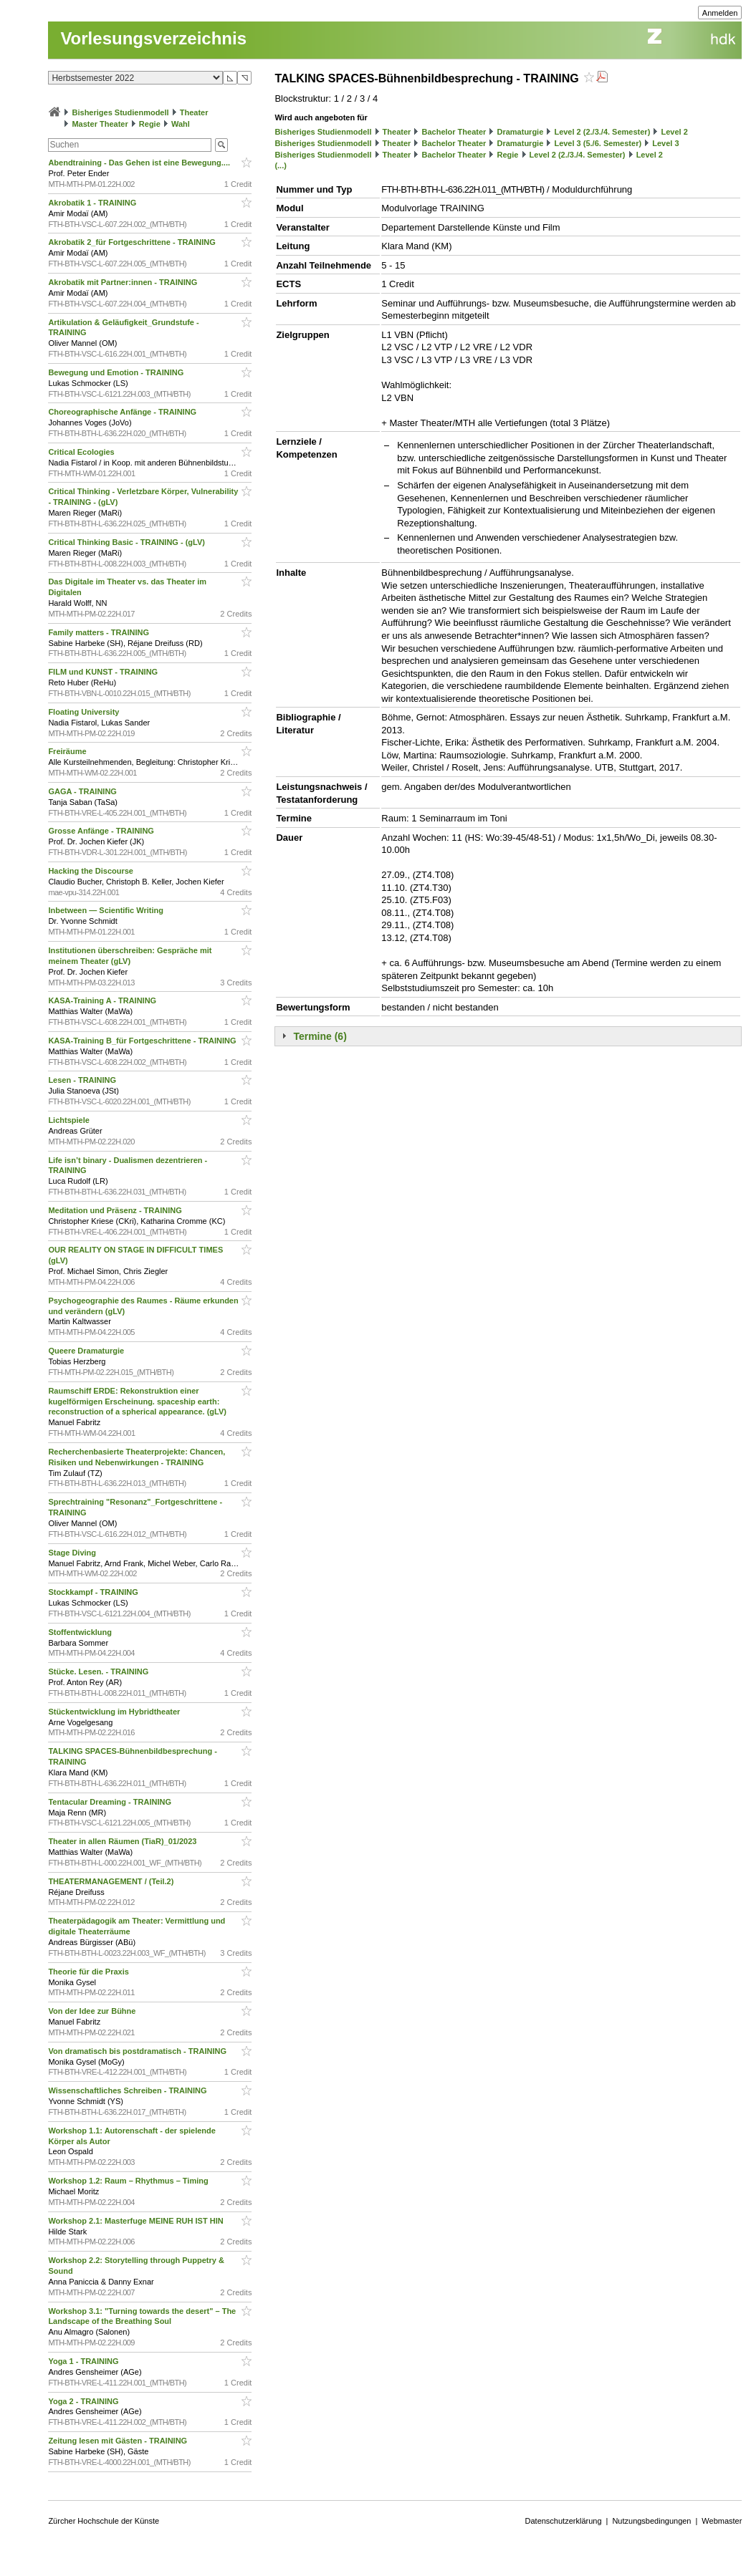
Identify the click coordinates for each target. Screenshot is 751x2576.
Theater (194, 112)
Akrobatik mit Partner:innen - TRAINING (123, 282)
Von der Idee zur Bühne (93, 2011)
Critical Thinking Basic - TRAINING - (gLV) (127, 542)
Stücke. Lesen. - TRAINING (99, 1671)
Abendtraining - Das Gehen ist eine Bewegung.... (140, 162)
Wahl (180, 124)
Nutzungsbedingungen (651, 2521)
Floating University (84, 712)
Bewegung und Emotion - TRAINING (117, 372)
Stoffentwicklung (81, 1632)
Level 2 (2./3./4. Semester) (602, 131)
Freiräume (68, 751)
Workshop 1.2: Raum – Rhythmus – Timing (129, 2180)
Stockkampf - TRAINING (94, 1592)
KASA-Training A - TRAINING (103, 1000)
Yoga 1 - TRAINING (84, 2361)
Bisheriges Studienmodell (120, 112)
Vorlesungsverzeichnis (153, 38)
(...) (280, 165)
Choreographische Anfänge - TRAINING (123, 411)
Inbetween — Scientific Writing (107, 910)
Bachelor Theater (453, 131)
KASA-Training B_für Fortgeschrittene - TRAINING (143, 1040)
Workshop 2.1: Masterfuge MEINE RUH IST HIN (136, 2220)
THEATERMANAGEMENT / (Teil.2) (112, 1881)
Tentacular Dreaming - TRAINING (110, 1802)
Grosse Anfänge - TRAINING (102, 830)
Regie (150, 124)
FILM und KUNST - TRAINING (104, 671)
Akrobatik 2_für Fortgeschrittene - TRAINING (133, 242)
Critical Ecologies (82, 452)
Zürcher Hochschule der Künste (103, 2521)
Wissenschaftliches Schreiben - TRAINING (128, 2090)
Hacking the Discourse (91, 871)
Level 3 (665, 143)
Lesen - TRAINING (83, 1080)
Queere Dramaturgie (87, 1350)
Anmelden (720, 13)
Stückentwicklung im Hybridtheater (115, 1711)
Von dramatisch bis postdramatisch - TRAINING (138, 2051)
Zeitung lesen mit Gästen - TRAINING (118, 2440)
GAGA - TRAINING (83, 791)
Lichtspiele (70, 1120)
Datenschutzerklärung (563, 2521)
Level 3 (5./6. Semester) (597, 143)
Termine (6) (319, 1036)
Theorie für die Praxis (89, 1971)
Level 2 (674, 131)
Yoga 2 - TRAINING (84, 2401)
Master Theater (100, 124)
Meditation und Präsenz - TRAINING (115, 1210)
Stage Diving (73, 1552)
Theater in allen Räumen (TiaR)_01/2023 (123, 1841)
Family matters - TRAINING (99, 632)
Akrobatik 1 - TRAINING (93, 202)
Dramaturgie (520, 131)
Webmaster (722, 2521)
